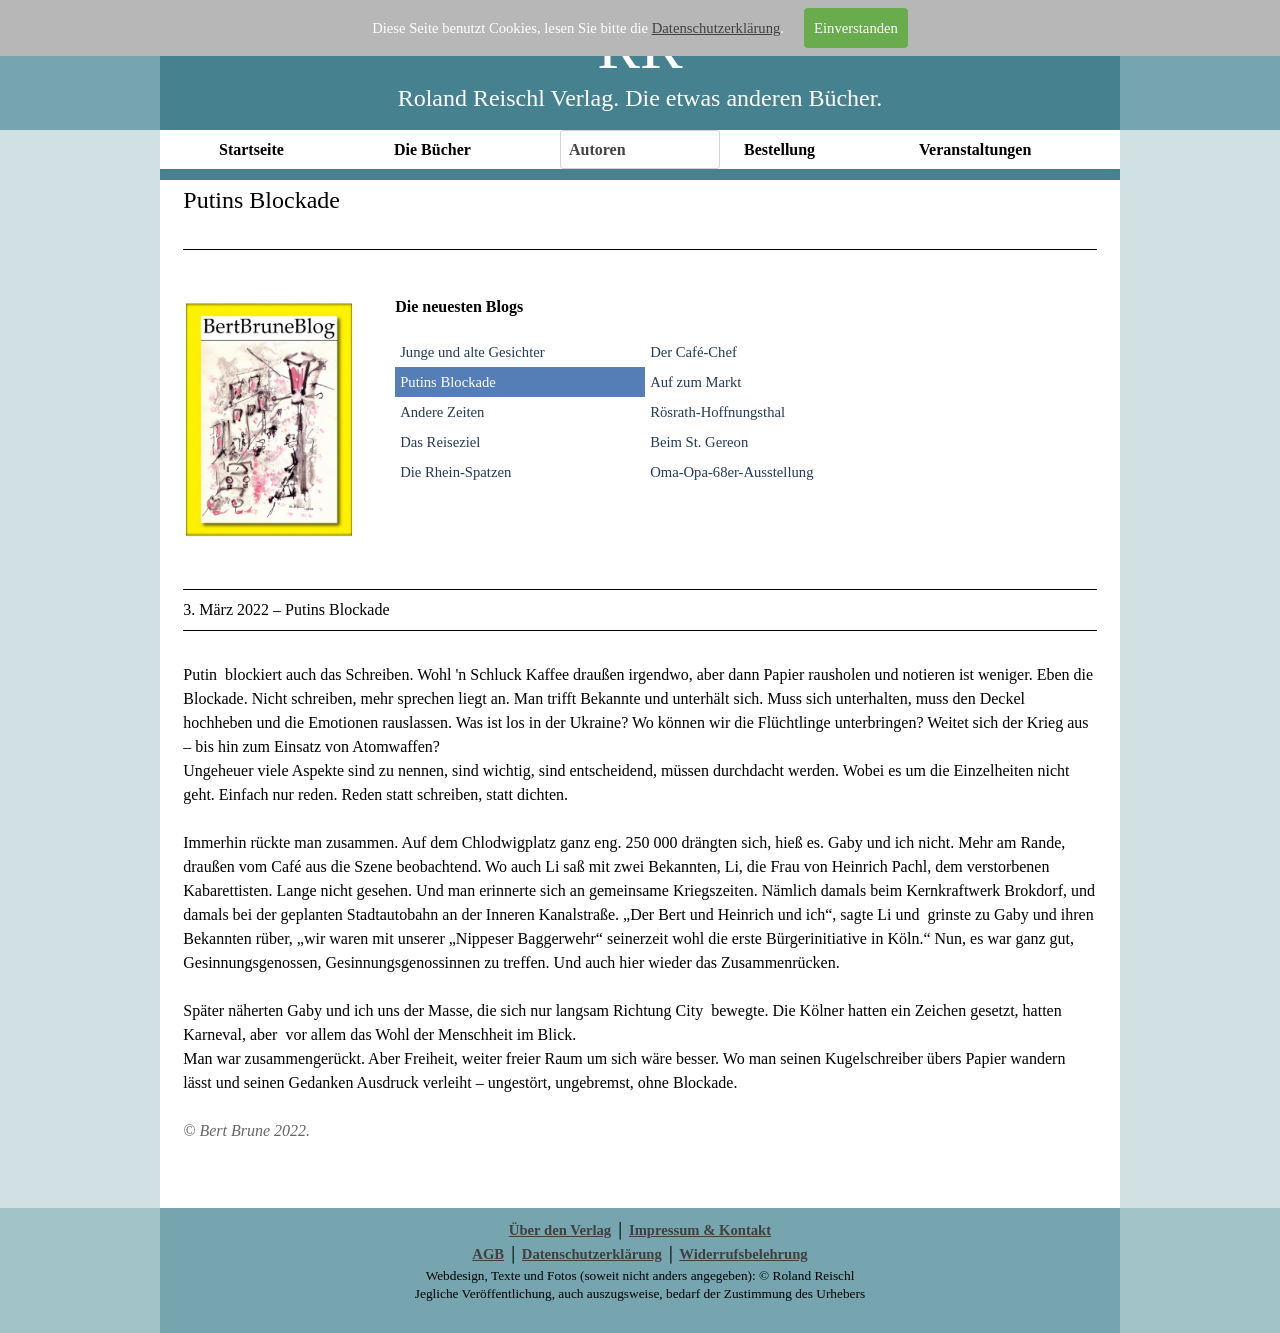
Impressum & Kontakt (700, 1230)
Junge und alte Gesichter (472, 352)
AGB (488, 1254)
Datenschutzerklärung (716, 28)
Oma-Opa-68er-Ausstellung (731, 472)
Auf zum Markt (695, 382)
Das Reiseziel (440, 442)
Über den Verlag (560, 1230)
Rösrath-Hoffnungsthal (717, 412)
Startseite (251, 149)
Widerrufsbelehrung (743, 1254)
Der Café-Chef (693, 352)
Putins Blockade (448, 382)
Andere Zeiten (442, 412)
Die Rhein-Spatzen (455, 472)
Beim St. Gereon (699, 442)
